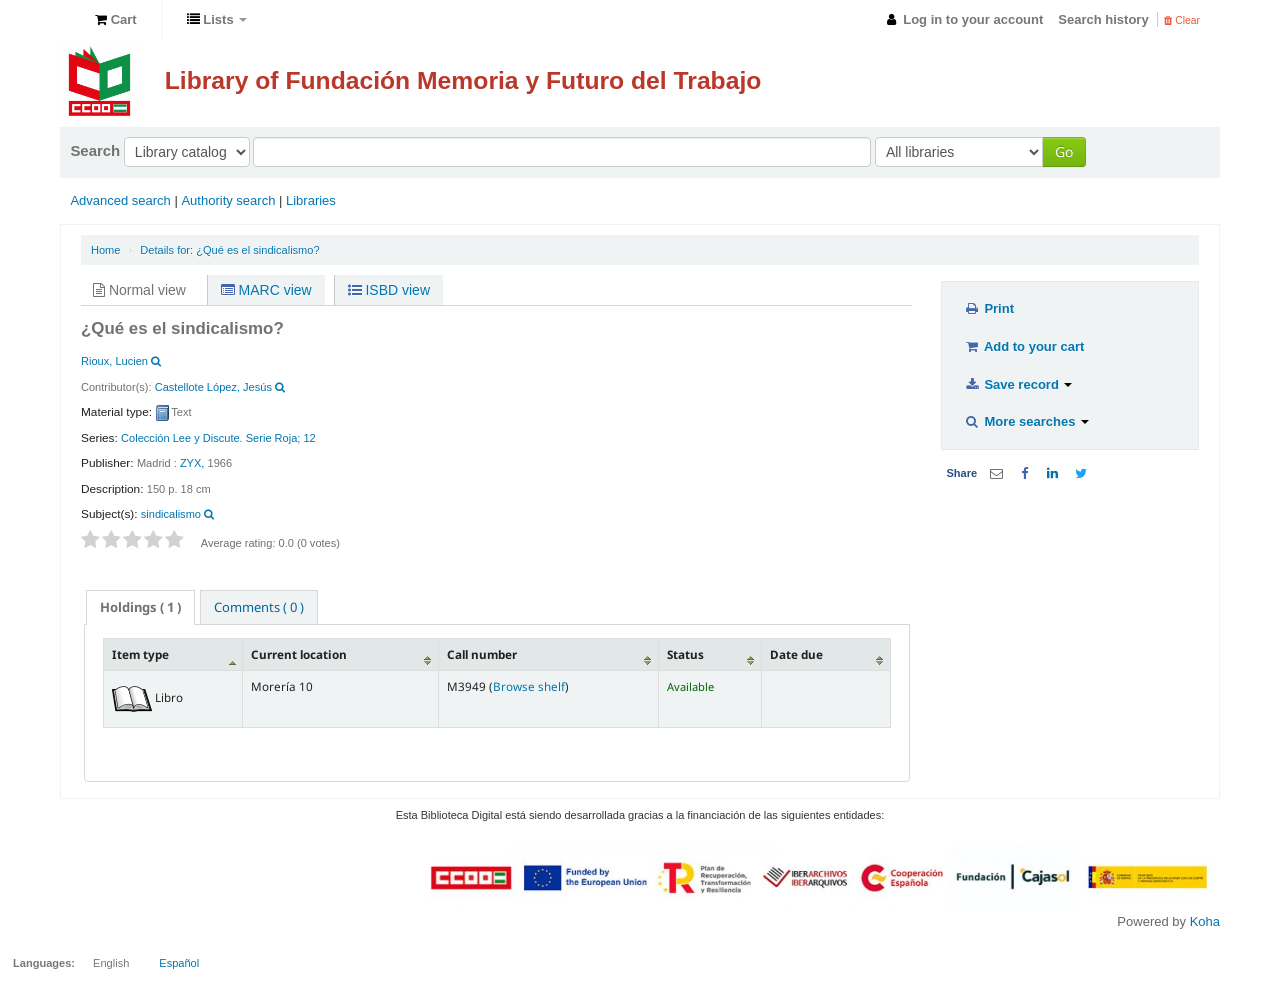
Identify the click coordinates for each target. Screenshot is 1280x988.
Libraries (311, 200)
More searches (1026, 421)
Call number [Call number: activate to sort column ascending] (482, 654)
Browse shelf (529, 686)
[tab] (140, 607)
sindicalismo (171, 514)
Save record (1018, 384)
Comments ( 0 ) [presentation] (259, 607)
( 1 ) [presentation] (140, 607)
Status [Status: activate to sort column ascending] (685, 654)
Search (95, 150)
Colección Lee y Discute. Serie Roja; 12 (218, 438)
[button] (116, 20)
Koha (1205, 921)
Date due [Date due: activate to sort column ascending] (796, 654)
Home (105, 250)
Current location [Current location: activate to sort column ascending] (299, 654)
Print (989, 308)
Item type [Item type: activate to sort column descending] (140, 654)
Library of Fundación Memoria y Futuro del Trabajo (463, 80)
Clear (1182, 20)
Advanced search (120, 200)
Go (1064, 151)
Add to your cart (1024, 346)
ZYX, (192, 463)
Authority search (228, 200)
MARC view (266, 290)
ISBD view (389, 290)
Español (179, 963)
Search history (1103, 19)
